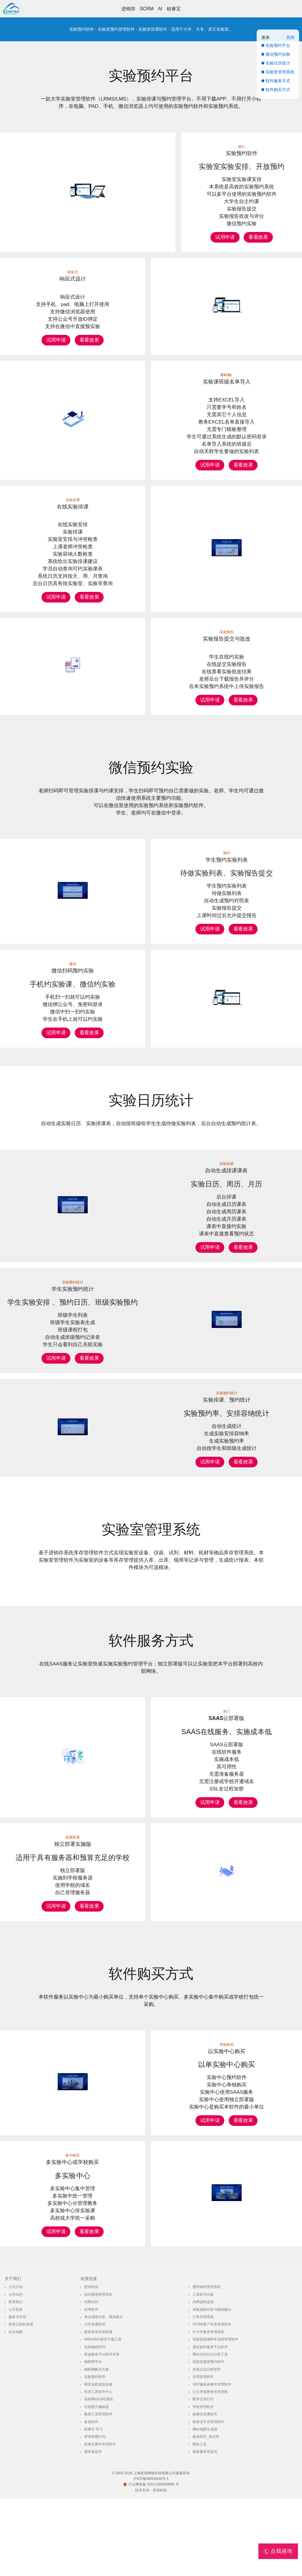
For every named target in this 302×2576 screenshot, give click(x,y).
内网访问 (91, 2379)
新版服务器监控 (205, 2528)
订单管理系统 (203, 2394)
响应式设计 (72, 279)
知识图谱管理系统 (98, 2371)
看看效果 (258, 237)
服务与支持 (17, 2394)
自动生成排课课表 (226, 1182)
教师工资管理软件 (98, 2491)
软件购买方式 (151, 2050)
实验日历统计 (151, 1112)
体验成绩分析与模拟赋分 (212, 2386)
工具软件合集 (203, 2371)
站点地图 (16, 2409)
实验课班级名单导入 (226, 382)
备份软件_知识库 (206, 2513)
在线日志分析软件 (207, 2446)
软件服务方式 (151, 1652)
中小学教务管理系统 (208, 2409)
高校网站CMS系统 (98, 2476)
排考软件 (91, 2386)
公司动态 (16, 2371)
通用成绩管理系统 (207, 2364)
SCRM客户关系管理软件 (212, 2401)
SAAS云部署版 (226, 1730)
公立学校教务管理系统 (210, 2469)
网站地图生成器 (205, 2506)
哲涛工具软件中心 (98, 2469)
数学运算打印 (203, 2476)
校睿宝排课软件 (205, 2491)
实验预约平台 (151, 75)
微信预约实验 (151, 779)
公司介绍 (16, 2364)
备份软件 (91, 2499)
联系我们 (16, 2379)
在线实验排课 (73, 507)
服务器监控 (93, 2528)
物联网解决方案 (96, 2446)
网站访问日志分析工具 (210, 2431)
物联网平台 (93, 2439)
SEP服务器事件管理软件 (212, 2461)
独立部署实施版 (72, 1888)
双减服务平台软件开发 (102, 2431)
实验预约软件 (242, 153)
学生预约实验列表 (226, 872)
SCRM (147, 8)
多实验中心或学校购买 (72, 2239)
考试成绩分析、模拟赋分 (103, 2394)
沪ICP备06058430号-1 (151, 2556)
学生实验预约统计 (73, 1301)
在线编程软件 (94, 2424)
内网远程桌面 (203, 2379)
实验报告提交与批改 (226, 645)
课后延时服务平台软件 (210, 2424)
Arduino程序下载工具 (103, 2416)
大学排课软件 (94, 2401)
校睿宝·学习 (93, 2506)
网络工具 (200, 2521)
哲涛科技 (91, 2364)
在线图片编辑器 (96, 2484)
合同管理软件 (203, 2454)
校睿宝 (174, 8)
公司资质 (16, 2386)
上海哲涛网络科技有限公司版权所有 (161, 2550)
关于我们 (13, 2355)
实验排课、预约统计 (226, 1412)
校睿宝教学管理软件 (100, 2521)
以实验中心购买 (226, 2128)
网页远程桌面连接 (98, 2461)
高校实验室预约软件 (208, 2439)
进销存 (128, 8)
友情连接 (88, 2355)
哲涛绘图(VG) (95, 2513)
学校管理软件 (203, 2484)
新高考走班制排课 (98, 2409)
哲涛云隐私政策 (21, 2401)
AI (160, 8)
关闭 (290, 37)
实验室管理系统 (151, 1541)
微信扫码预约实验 (73, 982)
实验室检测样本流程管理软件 (215, 2416)
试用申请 (225, 237)
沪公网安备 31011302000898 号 (151, 2561)
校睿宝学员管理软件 (208, 2499)
